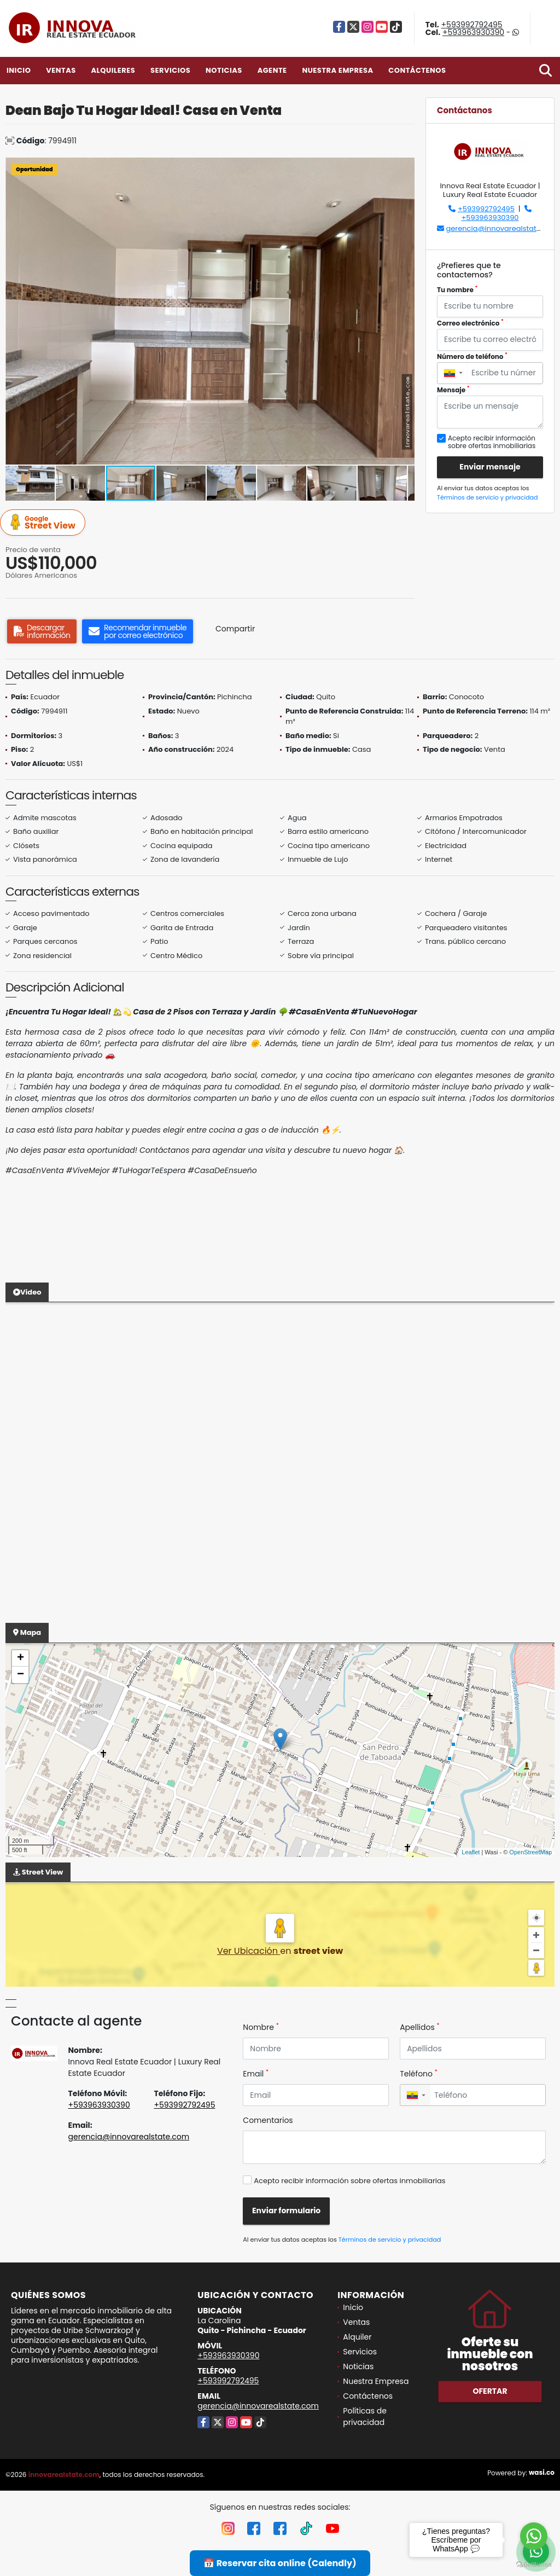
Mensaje (453, 389)
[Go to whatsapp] (533, 2536)
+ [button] (20, 1658)
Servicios (170, 70)
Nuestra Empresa (337, 70)
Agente (272, 70)
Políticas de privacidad (365, 2416)
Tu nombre (457, 289)
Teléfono (419, 2073)
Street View (44, 523)
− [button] (20, 1675)
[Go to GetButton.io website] (533, 2564)
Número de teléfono (472, 356)
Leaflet (471, 1852)
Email (256, 2073)
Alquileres (113, 70)
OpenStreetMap (530, 1852)
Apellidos (420, 2027)
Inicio (19, 70)
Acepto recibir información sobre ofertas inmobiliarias (349, 2180)
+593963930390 (473, 32)
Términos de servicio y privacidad (487, 497)
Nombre (260, 2027)
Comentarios (268, 2120)
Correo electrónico (470, 323)
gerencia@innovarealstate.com (502, 228)
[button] (404, 167)
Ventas (61, 70)
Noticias (224, 70)
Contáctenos (417, 70)
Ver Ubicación (248, 1951)
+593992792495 (472, 24)
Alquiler (357, 2336)
